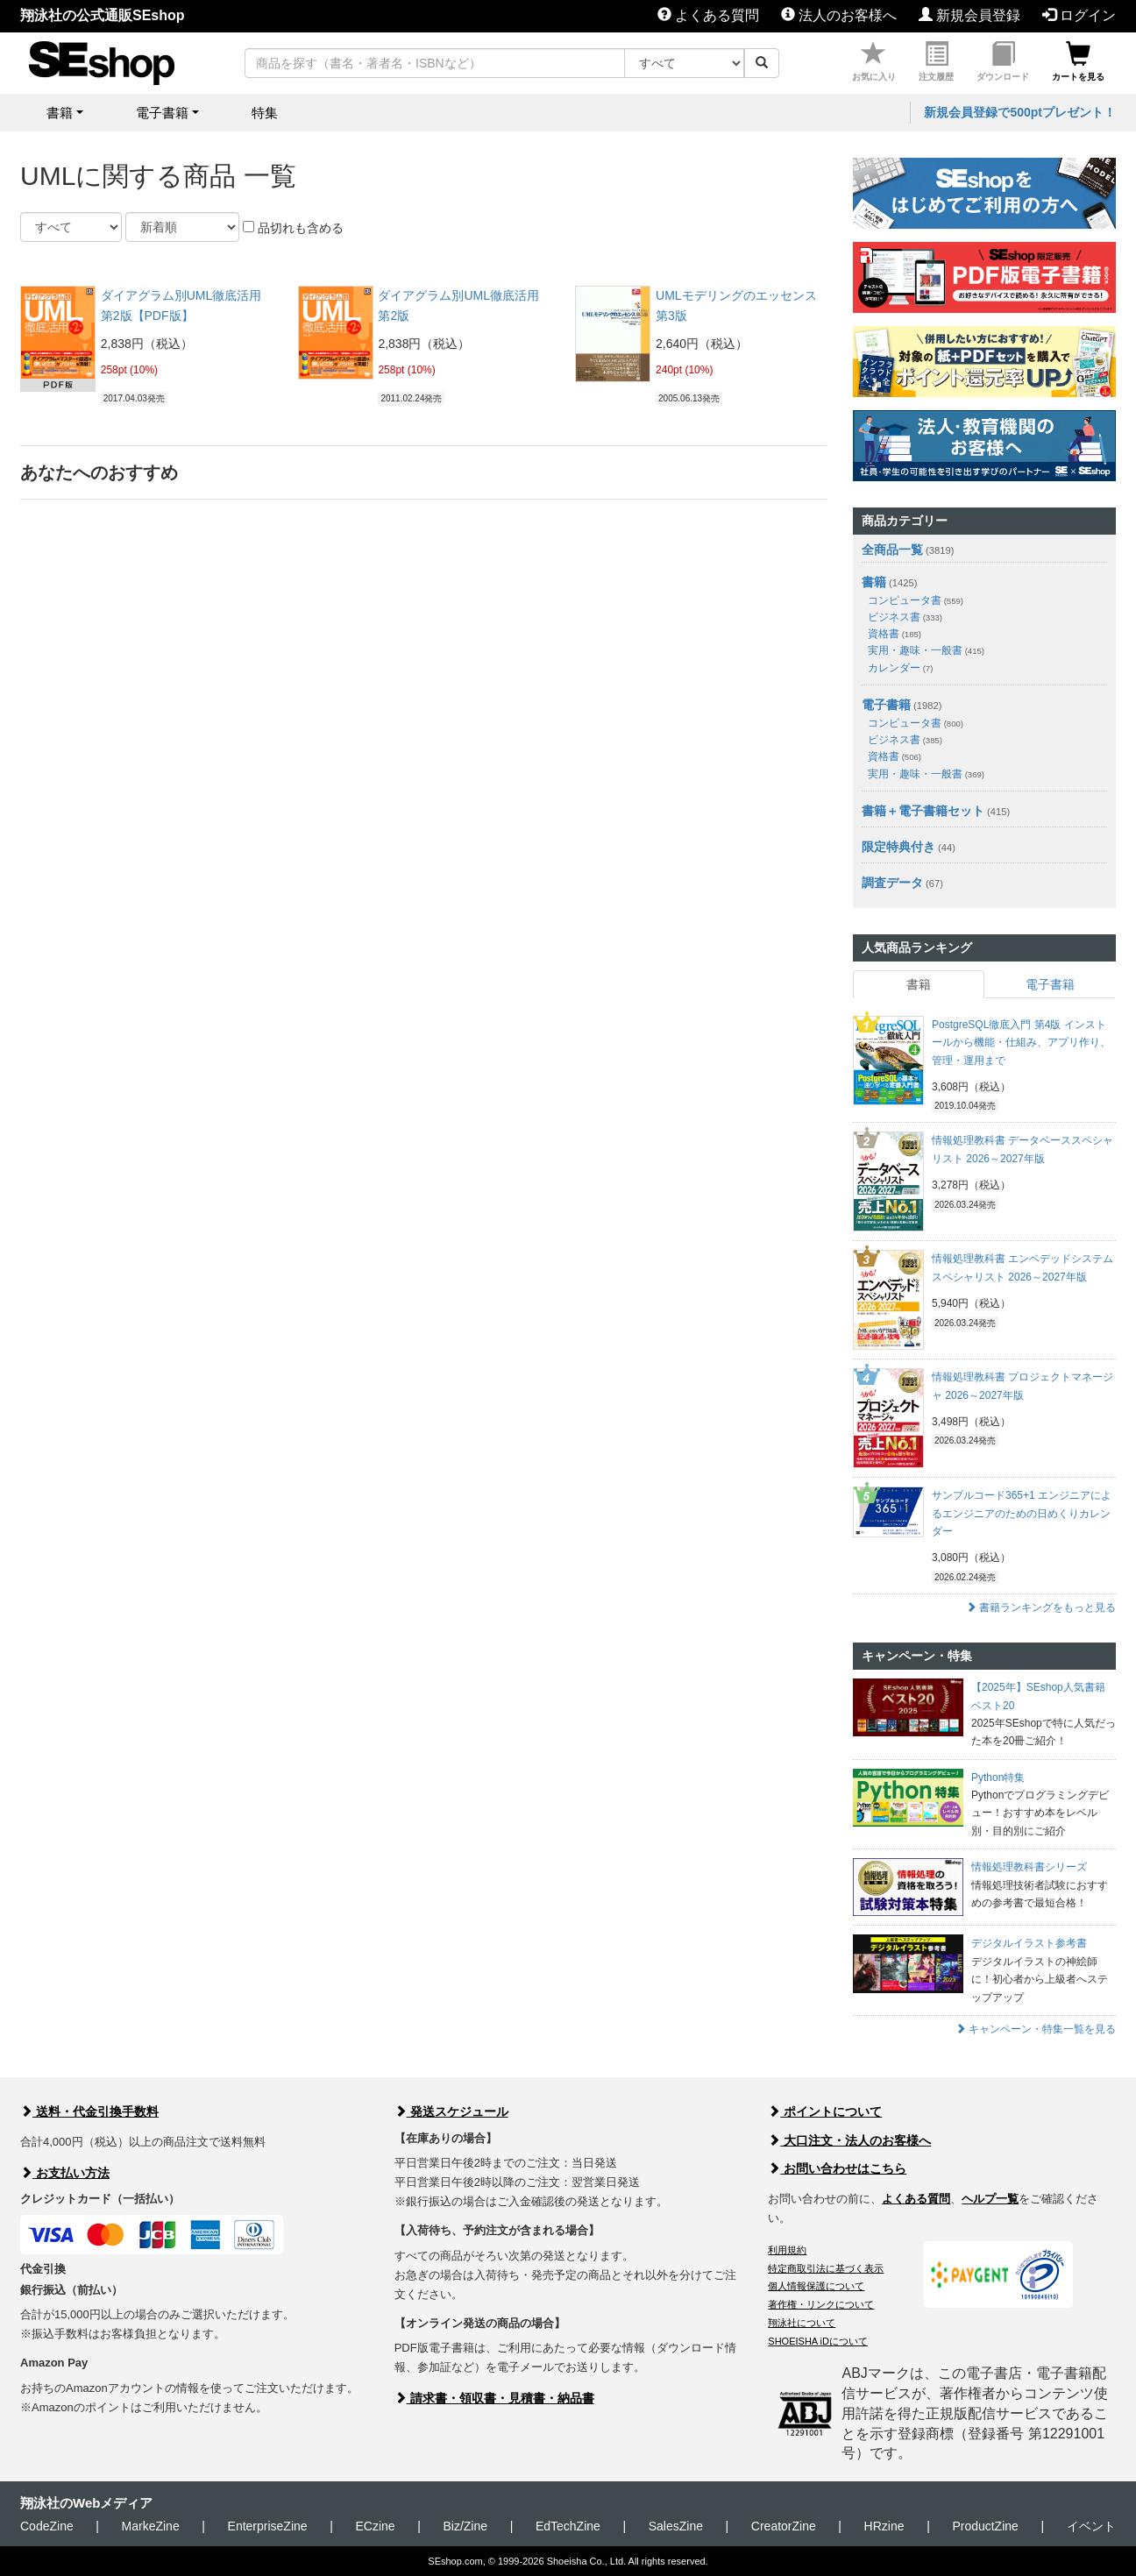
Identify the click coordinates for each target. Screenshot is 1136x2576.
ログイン (1079, 15)
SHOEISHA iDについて (818, 2341)
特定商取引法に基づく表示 (826, 2268)
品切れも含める (293, 228)
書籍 (874, 582)
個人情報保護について (816, 2286)
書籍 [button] (59, 112)
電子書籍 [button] (162, 112)
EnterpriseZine (268, 2526)
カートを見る (1078, 62)
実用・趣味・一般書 (926, 650)
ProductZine (985, 2526)
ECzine (374, 2526)
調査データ (892, 883)
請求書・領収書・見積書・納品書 (494, 2398)
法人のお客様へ (839, 15)
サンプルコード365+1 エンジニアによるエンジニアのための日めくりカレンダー (1021, 1513)
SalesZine (676, 2526)
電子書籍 (886, 705)
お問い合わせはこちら (837, 2168)
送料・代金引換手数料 (89, 2111)
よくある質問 (708, 15)
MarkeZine (151, 2526)
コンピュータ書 (915, 600)
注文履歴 (936, 62)
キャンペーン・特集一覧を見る (1035, 2029)
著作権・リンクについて (821, 2304)
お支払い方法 (65, 2173)
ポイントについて (825, 2111)
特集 (265, 112)
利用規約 (787, 2250)
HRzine (884, 2526)
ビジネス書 (905, 617)
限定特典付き (898, 847)
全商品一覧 (892, 550)
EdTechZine (568, 2526)
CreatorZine (783, 2526)
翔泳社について (801, 2322)
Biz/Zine (465, 2526)
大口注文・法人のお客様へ (849, 2140)
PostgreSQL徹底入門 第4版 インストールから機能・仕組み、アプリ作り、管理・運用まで (1021, 1042)
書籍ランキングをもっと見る (1041, 1607)
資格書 (894, 634)
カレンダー (900, 668)
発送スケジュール (451, 2111)
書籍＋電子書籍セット (923, 811)
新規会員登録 (969, 15)
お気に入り (874, 62)
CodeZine (47, 2526)
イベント (1091, 2526)
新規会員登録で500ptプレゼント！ (1020, 112)
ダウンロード (1002, 62)
